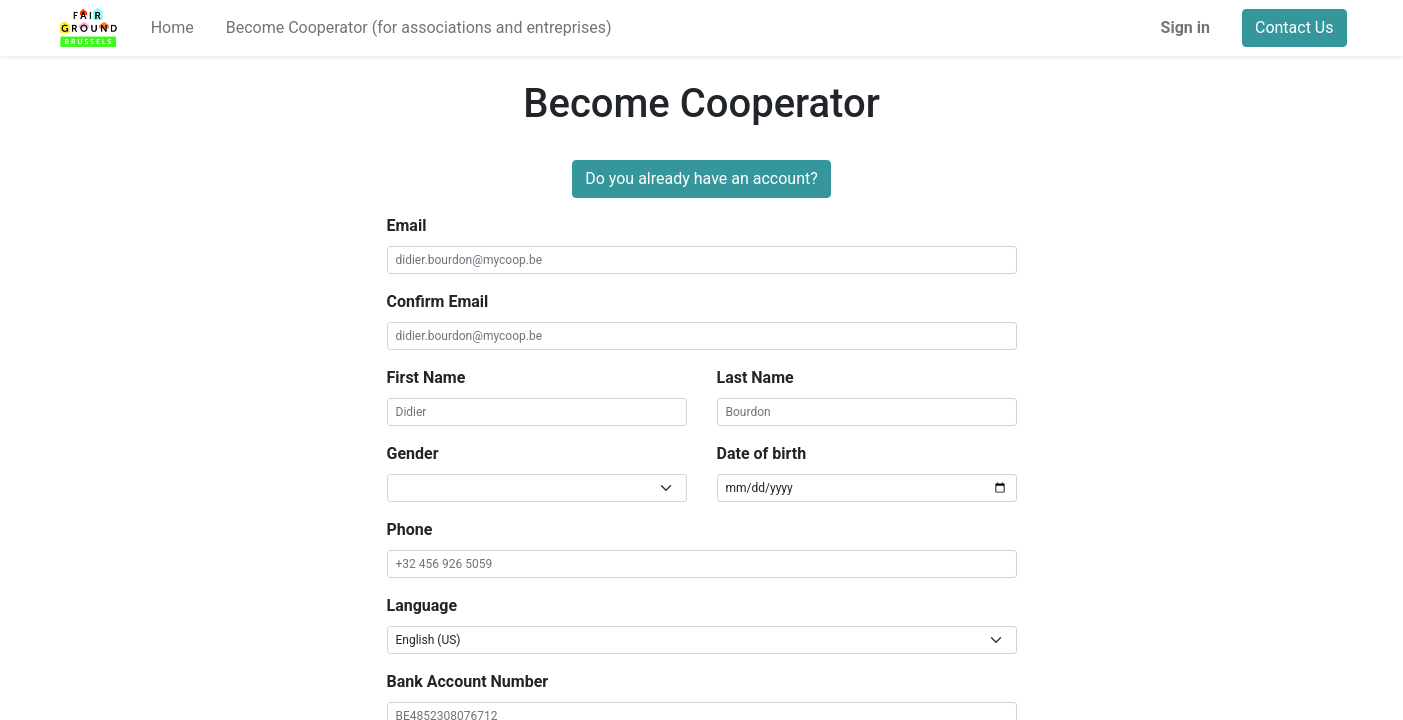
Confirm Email (438, 301)
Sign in (1185, 27)
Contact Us (1294, 27)
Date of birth (762, 453)
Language (422, 605)
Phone (410, 529)
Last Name (755, 377)
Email (407, 225)
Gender (413, 453)
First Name (426, 377)
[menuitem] (172, 28)
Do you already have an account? (701, 178)
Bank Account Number (468, 681)
